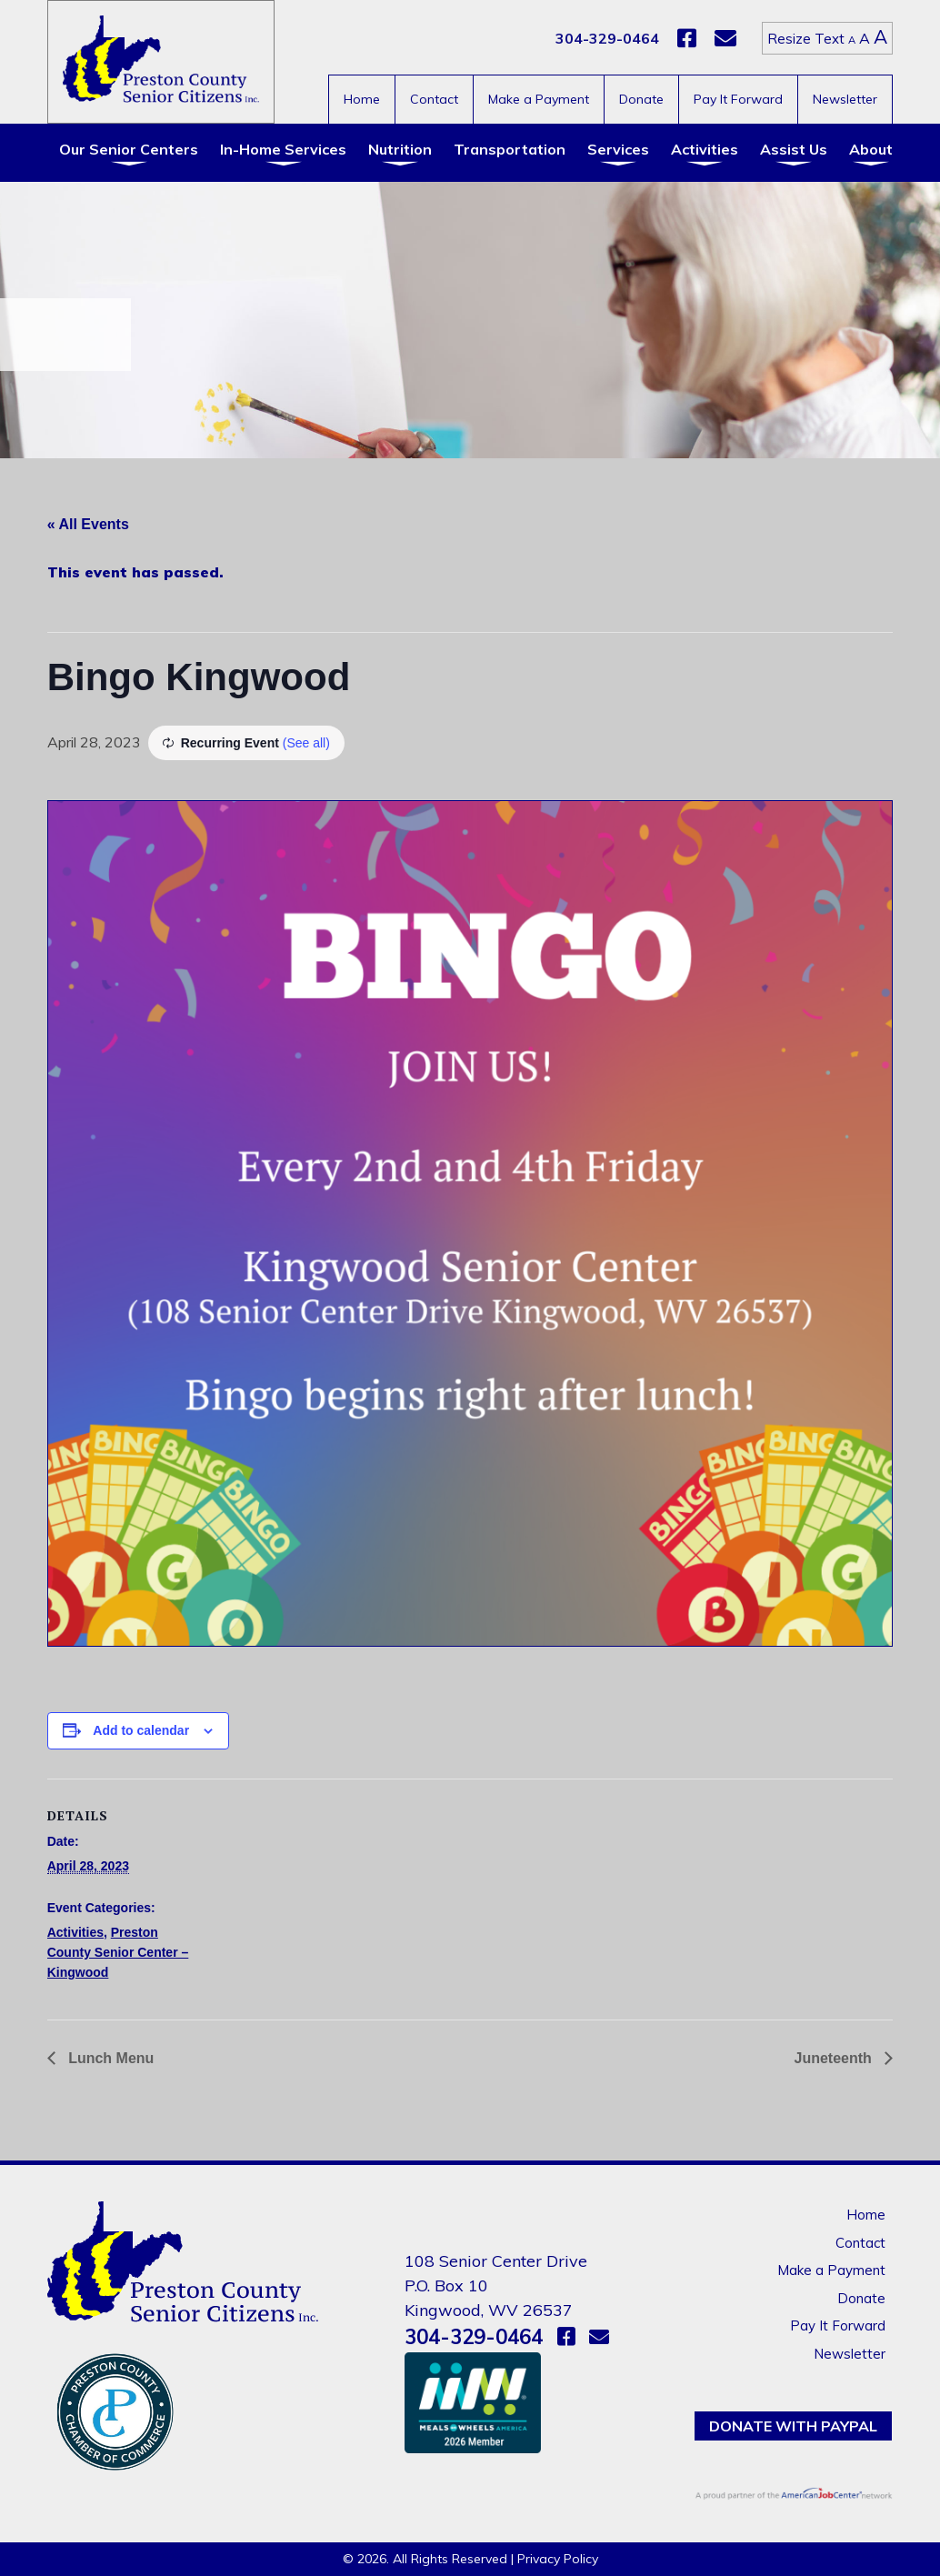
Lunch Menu (110, 2058)
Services (618, 149)
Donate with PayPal (793, 2426)
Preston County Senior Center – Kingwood (118, 1952)
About (871, 149)
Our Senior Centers (128, 149)
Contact (434, 99)
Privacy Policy (557, 2559)
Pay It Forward (738, 99)
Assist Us (793, 149)
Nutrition (400, 149)
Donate (641, 99)
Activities (704, 149)
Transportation (509, 149)
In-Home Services (283, 149)
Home (362, 99)
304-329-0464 (607, 38)
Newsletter (845, 99)
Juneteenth (835, 2058)
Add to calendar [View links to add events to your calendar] (141, 1730)
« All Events (88, 524)
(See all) (306, 743)
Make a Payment (538, 99)
